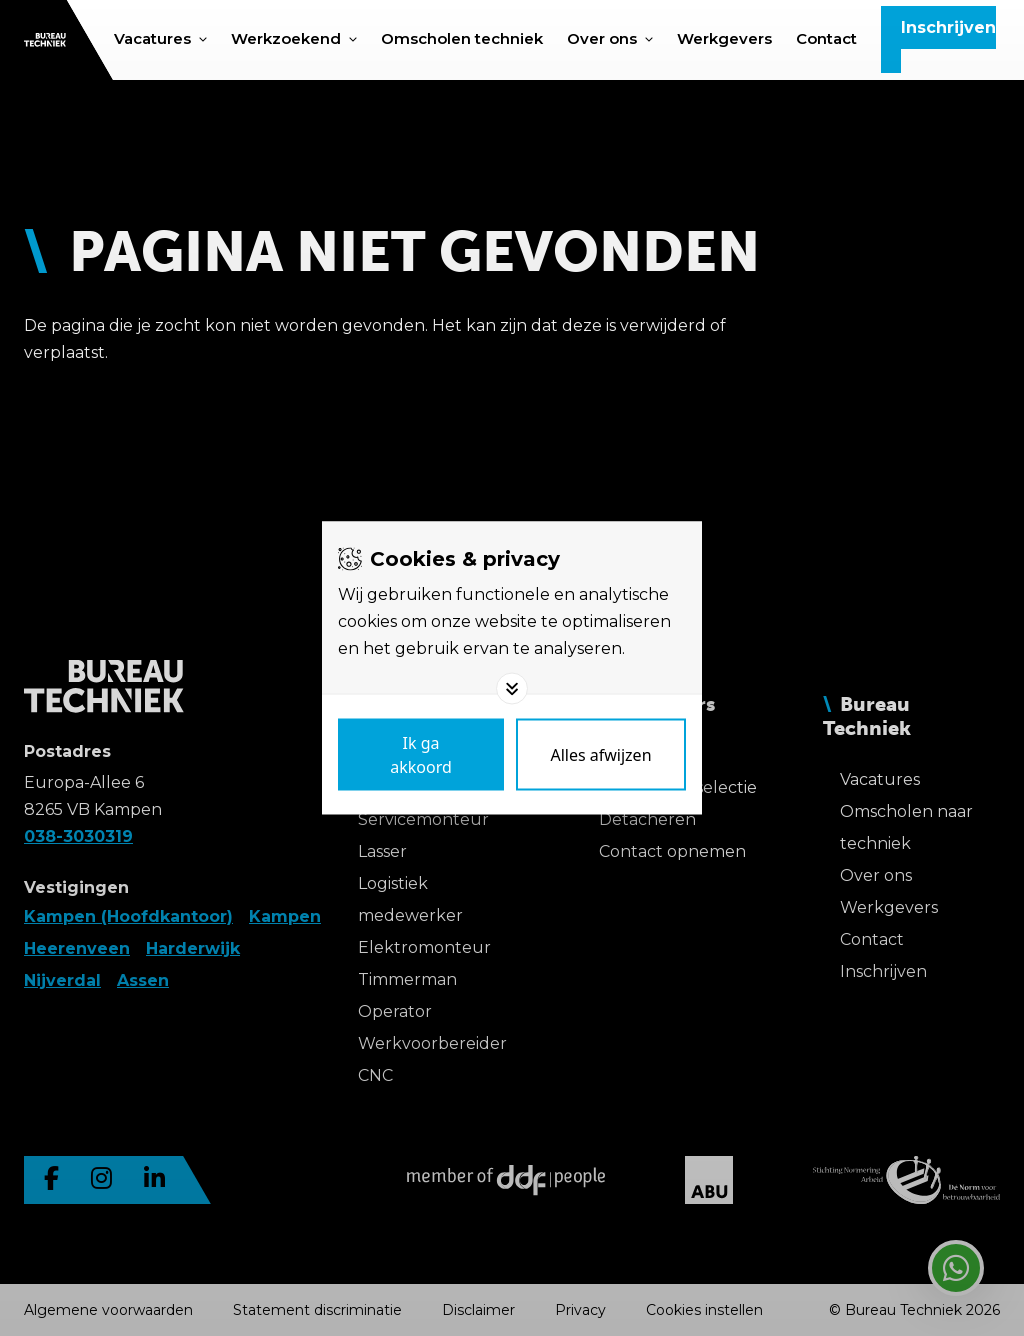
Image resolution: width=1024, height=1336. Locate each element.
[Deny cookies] (601, 755)
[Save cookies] (421, 755)
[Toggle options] (512, 689)
